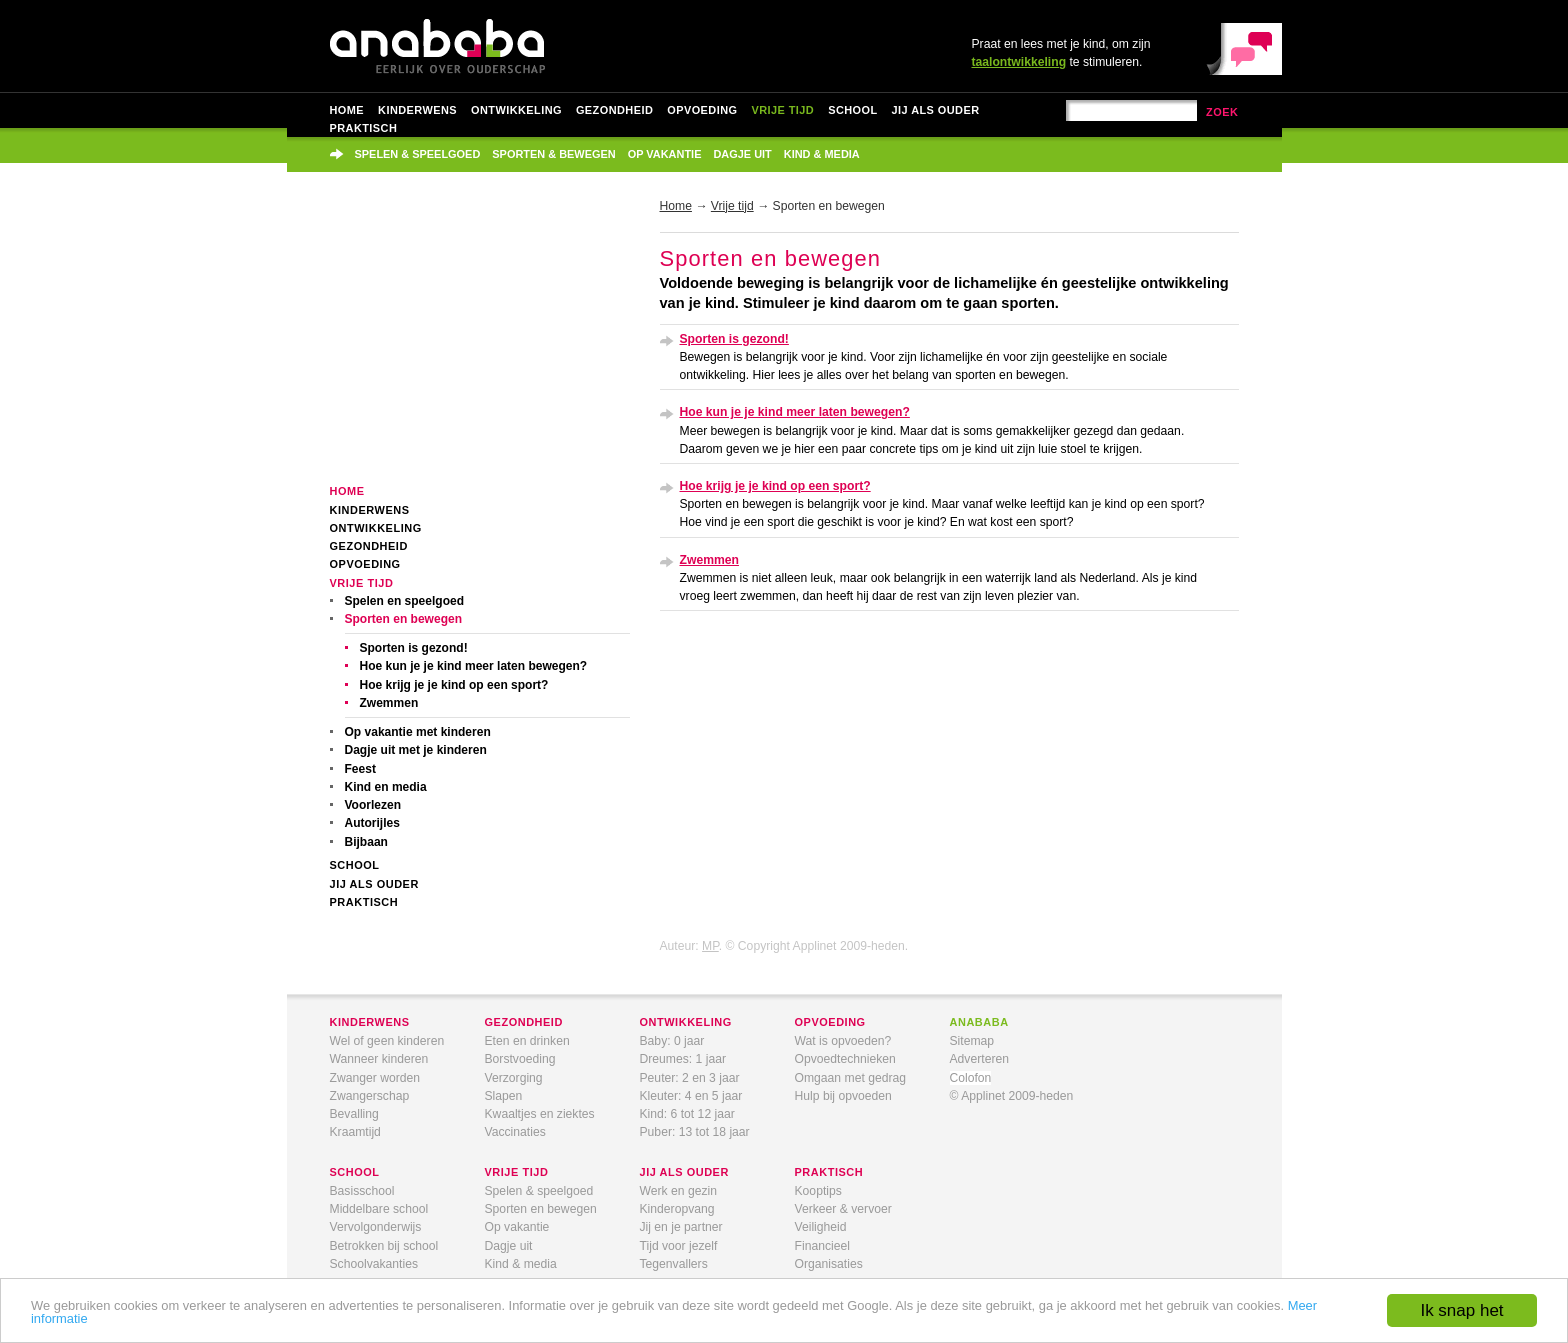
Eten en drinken (527, 1041)
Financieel (822, 1246)
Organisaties (829, 1264)
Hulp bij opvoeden (843, 1096)
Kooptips (818, 1191)
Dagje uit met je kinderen (416, 750)
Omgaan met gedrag (851, 1078)
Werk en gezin (678, 1191)
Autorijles (372, 823)
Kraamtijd (355, 1132)
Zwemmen (389, 703)
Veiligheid (821, 1227)
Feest (360, 769)
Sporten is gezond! (414, 648)
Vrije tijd (782, 110)
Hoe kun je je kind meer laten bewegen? (474, 666)
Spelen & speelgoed (418, 154)
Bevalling (354, 1114)
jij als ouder (684, 1172)
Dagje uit (742, 154)
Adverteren (979, 1059)
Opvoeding (702, 110)
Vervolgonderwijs (376, 1227)
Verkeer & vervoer (843, 1209)
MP (710, 946)
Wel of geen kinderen (387, 1041)
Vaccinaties (515, 1132)
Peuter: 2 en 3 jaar (690, 1078)
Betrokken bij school (384, 1246)
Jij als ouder (936, 110)
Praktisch (364, 128)
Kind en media (386, 787)
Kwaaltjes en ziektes (540, 1114)
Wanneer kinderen (379, 1059)
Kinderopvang (677, 1209)
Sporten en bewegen (404, 619)
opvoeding (830, 1022)
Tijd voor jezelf (679, 1246)
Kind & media (822, 154)
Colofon (971, 1078)
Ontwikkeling (516, 110)
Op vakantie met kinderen (418, 732)
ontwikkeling (686, 1022)
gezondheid (524, 1022)
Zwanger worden (375, 1078)
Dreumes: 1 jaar (683, 1059)
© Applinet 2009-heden (1012, 1096)
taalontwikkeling (1019, 62)
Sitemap (972, 1041)
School (852, 110)
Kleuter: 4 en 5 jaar (691, 1096)
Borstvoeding (520, 1059)
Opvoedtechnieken (845, 1059)
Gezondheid (614, 110)
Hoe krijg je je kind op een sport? (454, 685)
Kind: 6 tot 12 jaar (687, 1114)
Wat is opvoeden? (843, 1041)
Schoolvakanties (374, 1264)
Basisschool (362, 1191)
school (355, 1172)
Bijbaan (366, 842)
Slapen (504, 1096)
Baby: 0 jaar (672, 1041)
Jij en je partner (681, 1227)
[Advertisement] (480, 342)
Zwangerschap (370, 1096)
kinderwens (370, 1022)
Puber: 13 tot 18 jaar (695, 1132)
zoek (1222, 112)
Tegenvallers (674, 1264)
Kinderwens (417, 110)
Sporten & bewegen (553, 154)
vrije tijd (517, 1172)
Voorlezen (373, 805)
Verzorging (514, 1078)
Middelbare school (379, 1209)
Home (347, 110)
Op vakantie (665, 154)
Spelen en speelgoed (405, 601)
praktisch (829, 1172)
